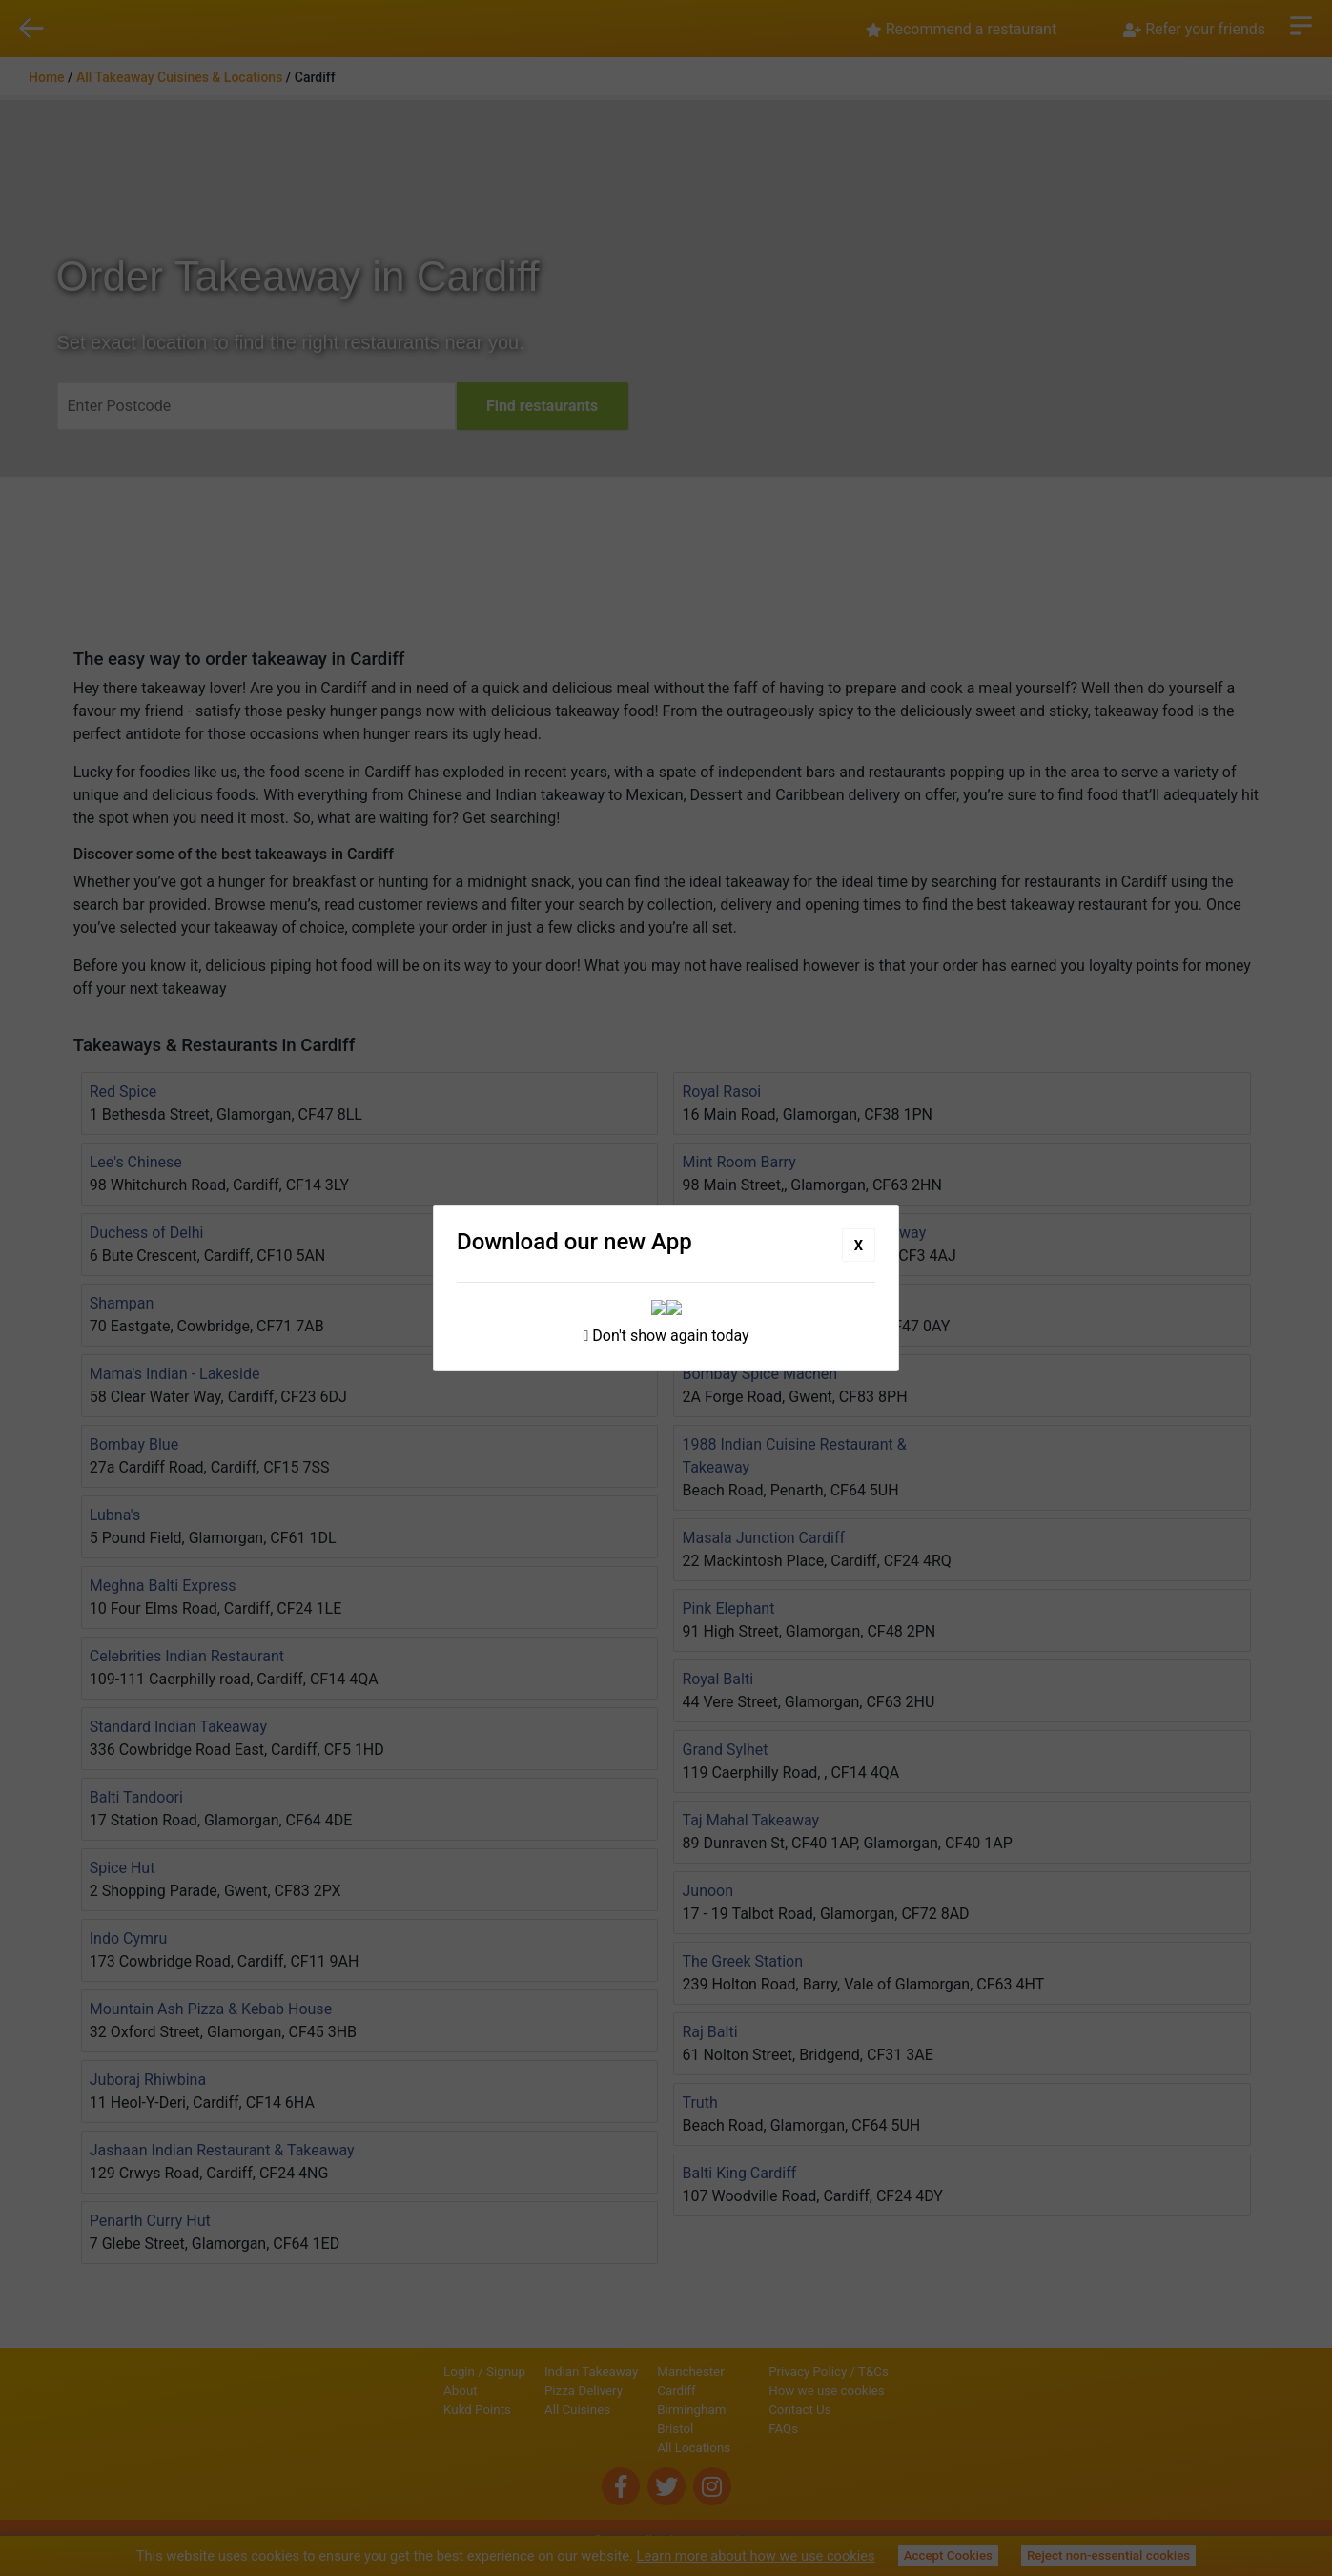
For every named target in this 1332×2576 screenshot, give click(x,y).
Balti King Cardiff (739, 2173)
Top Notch (717, 1303)
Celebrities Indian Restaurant (187, 1656)
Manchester (625, 2371)
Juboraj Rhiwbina (148, 2080)
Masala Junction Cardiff (763, 1538)
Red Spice (123, 1091)
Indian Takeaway (526, 2371)
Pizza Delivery (519, 2390)
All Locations (629, 2448)
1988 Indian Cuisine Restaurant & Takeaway (794, 1455)
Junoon (707, 1891)
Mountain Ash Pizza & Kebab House (211, 2009)
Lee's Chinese (136, 1162)
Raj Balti (709, 2032)
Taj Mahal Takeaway (750, 1820)
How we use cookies (891, 2390)
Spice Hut (122, 1868)
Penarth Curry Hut (150, 2221)
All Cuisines (512, 2409)
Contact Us (864, 2409)
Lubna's (115, 1515)
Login (394, 2371)
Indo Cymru (129, 1938)
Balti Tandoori (136, 1797)
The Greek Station (742, 1961)
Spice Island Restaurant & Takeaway (804, 1233)
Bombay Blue (134, 1444)
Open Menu (1301, 23)
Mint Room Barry (738, 1162)
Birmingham (626, 2409)
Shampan (122, 1303)
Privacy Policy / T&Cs (893, 2371)
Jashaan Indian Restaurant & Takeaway (222, 2150)
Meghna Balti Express (163, 1586)
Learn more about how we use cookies (756, 2556)
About (396, 2390)
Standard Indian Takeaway (178, 1727)
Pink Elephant (728, 1608)
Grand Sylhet (725, 1750)
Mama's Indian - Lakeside (175, 1374)
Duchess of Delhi (147, 1233)
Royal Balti (717, 1679)
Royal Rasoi (721, 1091)
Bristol (610, 2428)
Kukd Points (412, 2409)
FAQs (848, 2428)
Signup (441, 2371)
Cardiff (611, 2390)
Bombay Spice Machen (759, 1374)
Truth (699, 2102)
